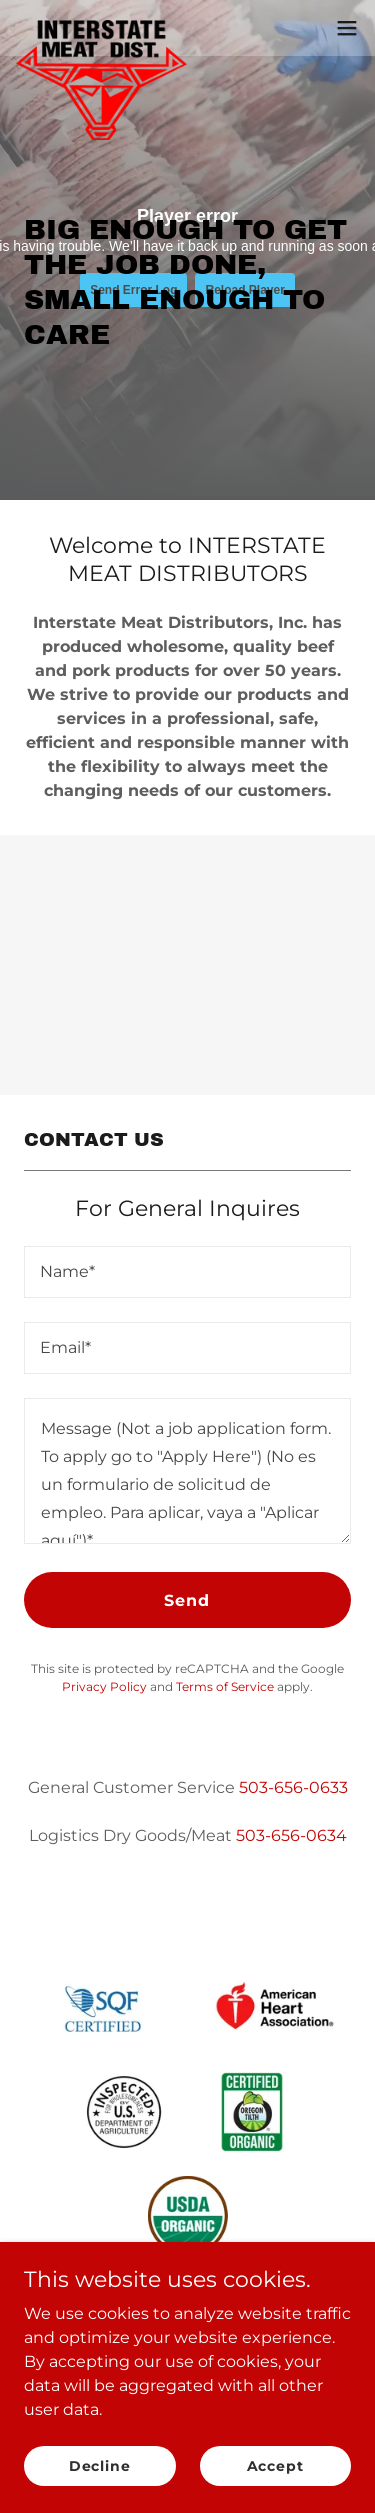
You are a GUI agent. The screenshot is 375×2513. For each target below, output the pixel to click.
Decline (100, 2465)
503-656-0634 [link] (291, 1835)
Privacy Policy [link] (104, 1686)
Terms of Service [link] (225, 1686)
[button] (347, 28)
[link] (101, 28)
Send (187, 1600)
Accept (275, 2465)
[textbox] (187, 1272)
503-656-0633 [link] (293, 1787)
